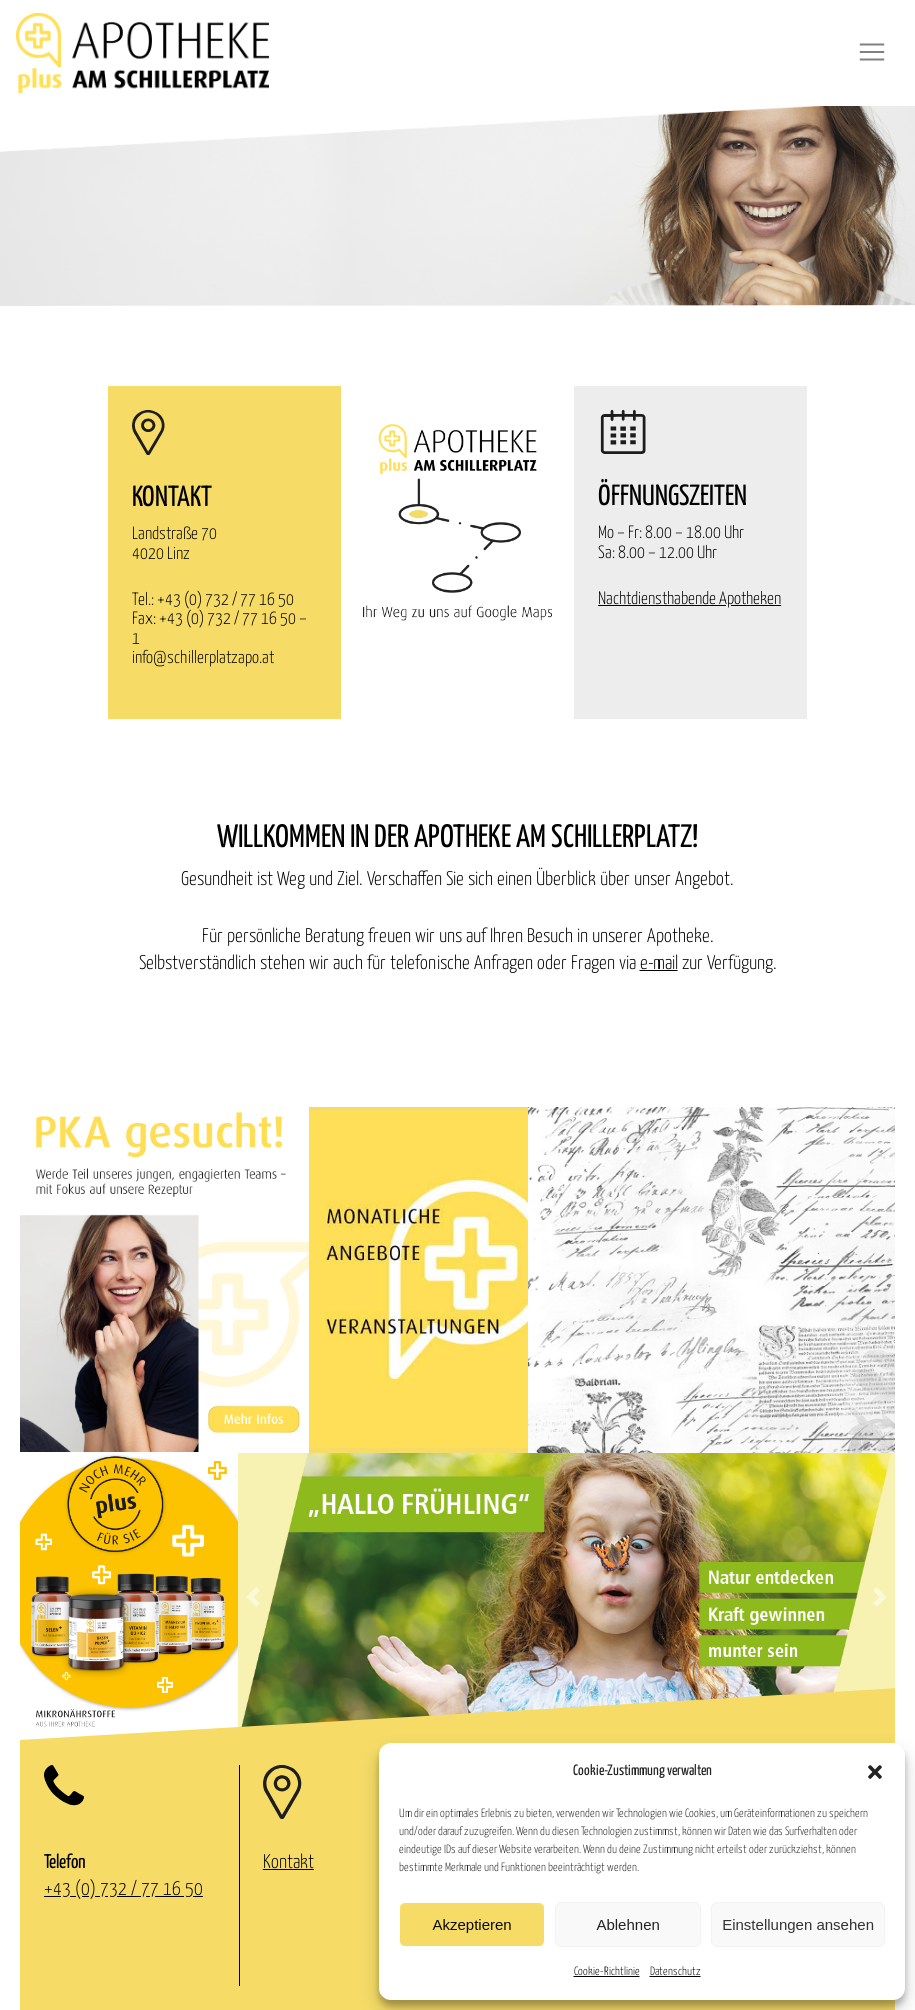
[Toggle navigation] (872, 52)
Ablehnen (627, 1924)
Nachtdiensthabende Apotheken (689, 599)
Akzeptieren (471, 1924)
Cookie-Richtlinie (607, 1971)
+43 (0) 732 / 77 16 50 (225, 600)
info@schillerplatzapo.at (203, 658)
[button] (875, 1772)
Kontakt (288, 1862)
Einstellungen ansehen (798, 1924)
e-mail (659, 963)
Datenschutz (675, 1971)
